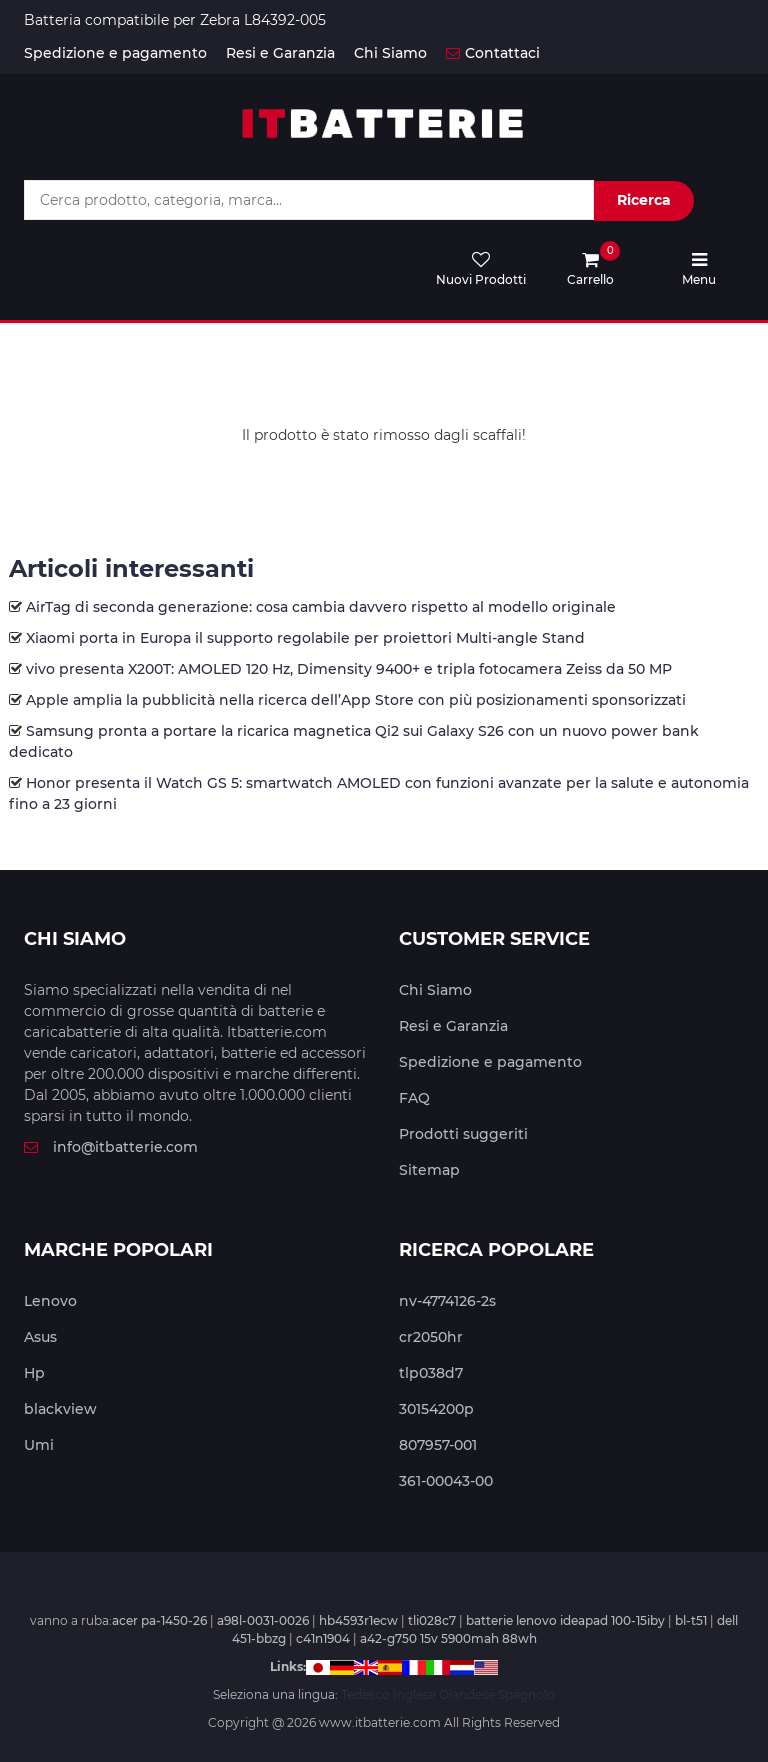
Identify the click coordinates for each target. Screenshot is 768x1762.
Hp (34, 1373)
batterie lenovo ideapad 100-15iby (565, 1620)
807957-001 (438, 1445)
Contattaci (493, 53)
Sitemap (429, 1170)
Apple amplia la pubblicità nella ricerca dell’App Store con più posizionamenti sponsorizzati (356, 700)
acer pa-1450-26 (159, 1620)
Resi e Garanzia (280, 53)
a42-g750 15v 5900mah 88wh (448, 1638)
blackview (60, 1409)
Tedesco (365, 1694)
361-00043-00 (446, 1481)
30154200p (436, 1409)
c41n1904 (323, 1638)
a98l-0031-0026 (263, 1620)
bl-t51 (691, 1620)
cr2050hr (431, 1337)
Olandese (467, 1694)
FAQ (414, 1098)
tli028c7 (432, 1620)
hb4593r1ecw (358, 1620)
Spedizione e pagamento (115, 53)
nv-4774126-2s (447, 1301)
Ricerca (644, 200)
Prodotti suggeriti (463, 1134)
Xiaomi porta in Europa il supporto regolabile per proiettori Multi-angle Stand (305, 638)
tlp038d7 (431, 1373)
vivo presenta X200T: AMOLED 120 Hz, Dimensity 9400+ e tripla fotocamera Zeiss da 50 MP (349, 669)
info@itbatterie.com (111, 1147)
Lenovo (50, 1301)
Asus (40, 1337)
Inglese (414, 1694)
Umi (39, 1445)
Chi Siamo (390, 53)
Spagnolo (526, 1694)
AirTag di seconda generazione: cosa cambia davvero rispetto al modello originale (321, 607)
